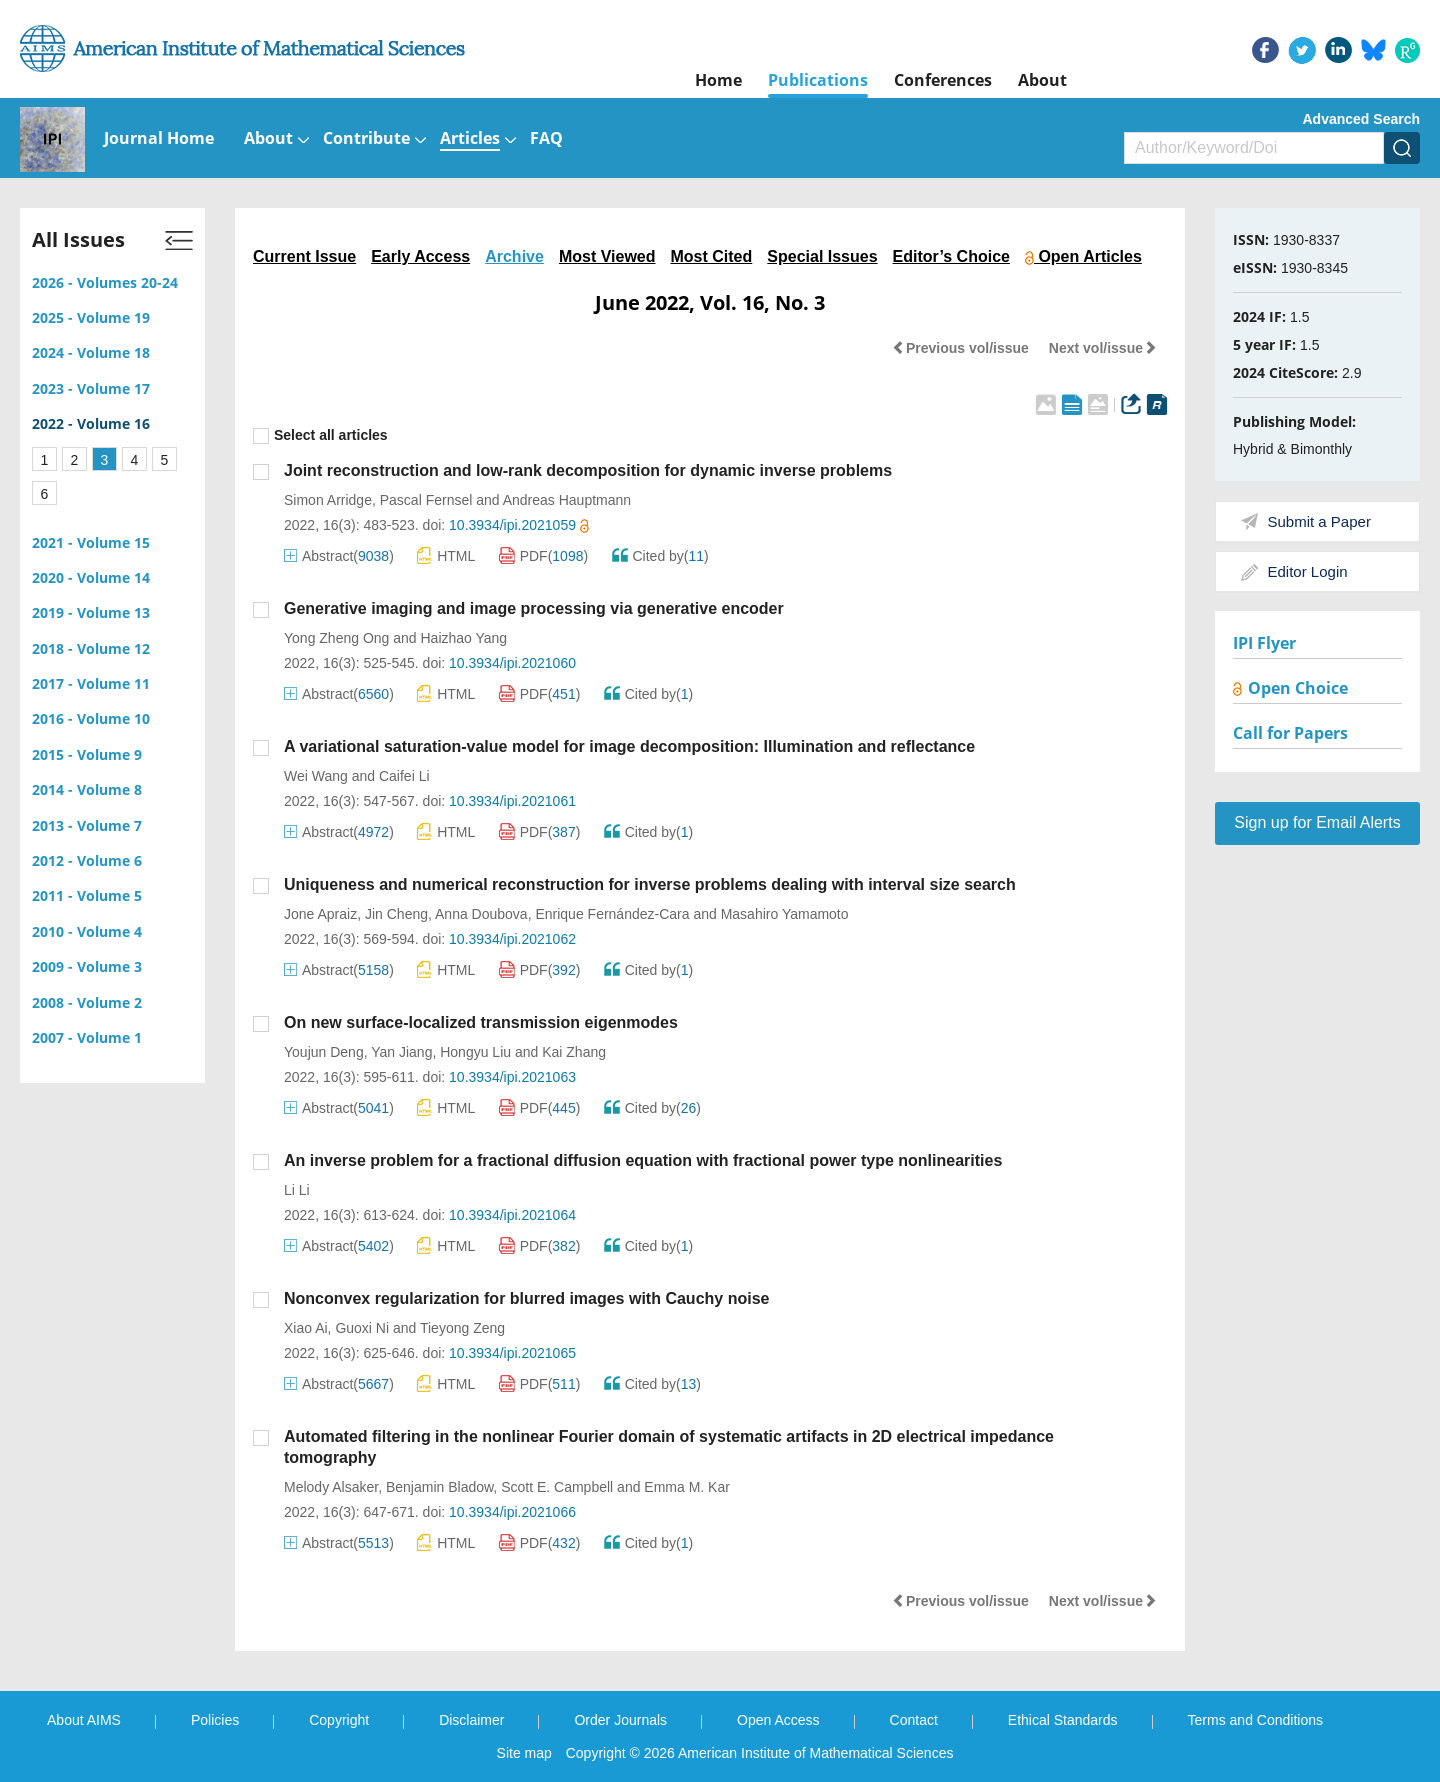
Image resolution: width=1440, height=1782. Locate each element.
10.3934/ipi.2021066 (512, 1512)
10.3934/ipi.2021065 (512, 1353)
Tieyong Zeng (462, 1328)
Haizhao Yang (464, 638)
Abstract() (339, 556)
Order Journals (620, 1720)
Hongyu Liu (475, 1052)
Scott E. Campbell (557, 1487)
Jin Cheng (396, 914)
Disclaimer (471, 1720)
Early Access (420, 256)
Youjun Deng (324, 1052)
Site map (524, 1753)
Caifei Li (404, 776)
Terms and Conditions (1255, 1720)
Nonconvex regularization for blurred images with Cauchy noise (526, 1298)
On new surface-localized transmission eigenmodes (481, 1022)
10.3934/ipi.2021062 (512, 939)
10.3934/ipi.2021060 (512, 663)
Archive (514, 256)
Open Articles (1083, 256)
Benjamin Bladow (439, 1487)
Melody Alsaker (331, 1487)
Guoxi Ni (362, 1328)
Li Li (297, 1190)
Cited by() (660, 556)
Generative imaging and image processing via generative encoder (534, 608)
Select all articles (320, 435)
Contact (914, 1720)
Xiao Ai (306, 1328)
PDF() (544, 556)
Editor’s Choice (951, 256)
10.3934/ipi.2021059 (519, 525)
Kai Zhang (574, 1052)
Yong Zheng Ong (336, 638)
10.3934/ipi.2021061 (512, 801)
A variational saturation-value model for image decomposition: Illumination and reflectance (629, 746)
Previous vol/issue (960, 348)
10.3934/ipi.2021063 (512, 1077)
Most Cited (712, 256)
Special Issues (822, 256)
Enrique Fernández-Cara (612, 914)
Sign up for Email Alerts (1317, 822)
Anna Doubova (481, 914)
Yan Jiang (401, 1052)
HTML (446, 555)
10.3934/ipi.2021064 (512, 1215)
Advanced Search (1362, 119)
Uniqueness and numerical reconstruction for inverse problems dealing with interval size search (650, 884)
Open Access (778, 1720)
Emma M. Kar (687, 1487)
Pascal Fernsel (426, 500)
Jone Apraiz (320, 914)
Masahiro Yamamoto (785, 914)
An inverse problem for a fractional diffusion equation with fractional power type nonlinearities (643, 1160)
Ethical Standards (1063, 1720)
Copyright (339, 1720)
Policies (215, 1720)
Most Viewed (607, 256)
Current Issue (304, 256)
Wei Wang (316, 776)
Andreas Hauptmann (567, 500)
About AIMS (84, 1720)
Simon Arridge (328, 500)
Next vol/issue (1103, 348)
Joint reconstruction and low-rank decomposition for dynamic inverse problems (588, 470)
